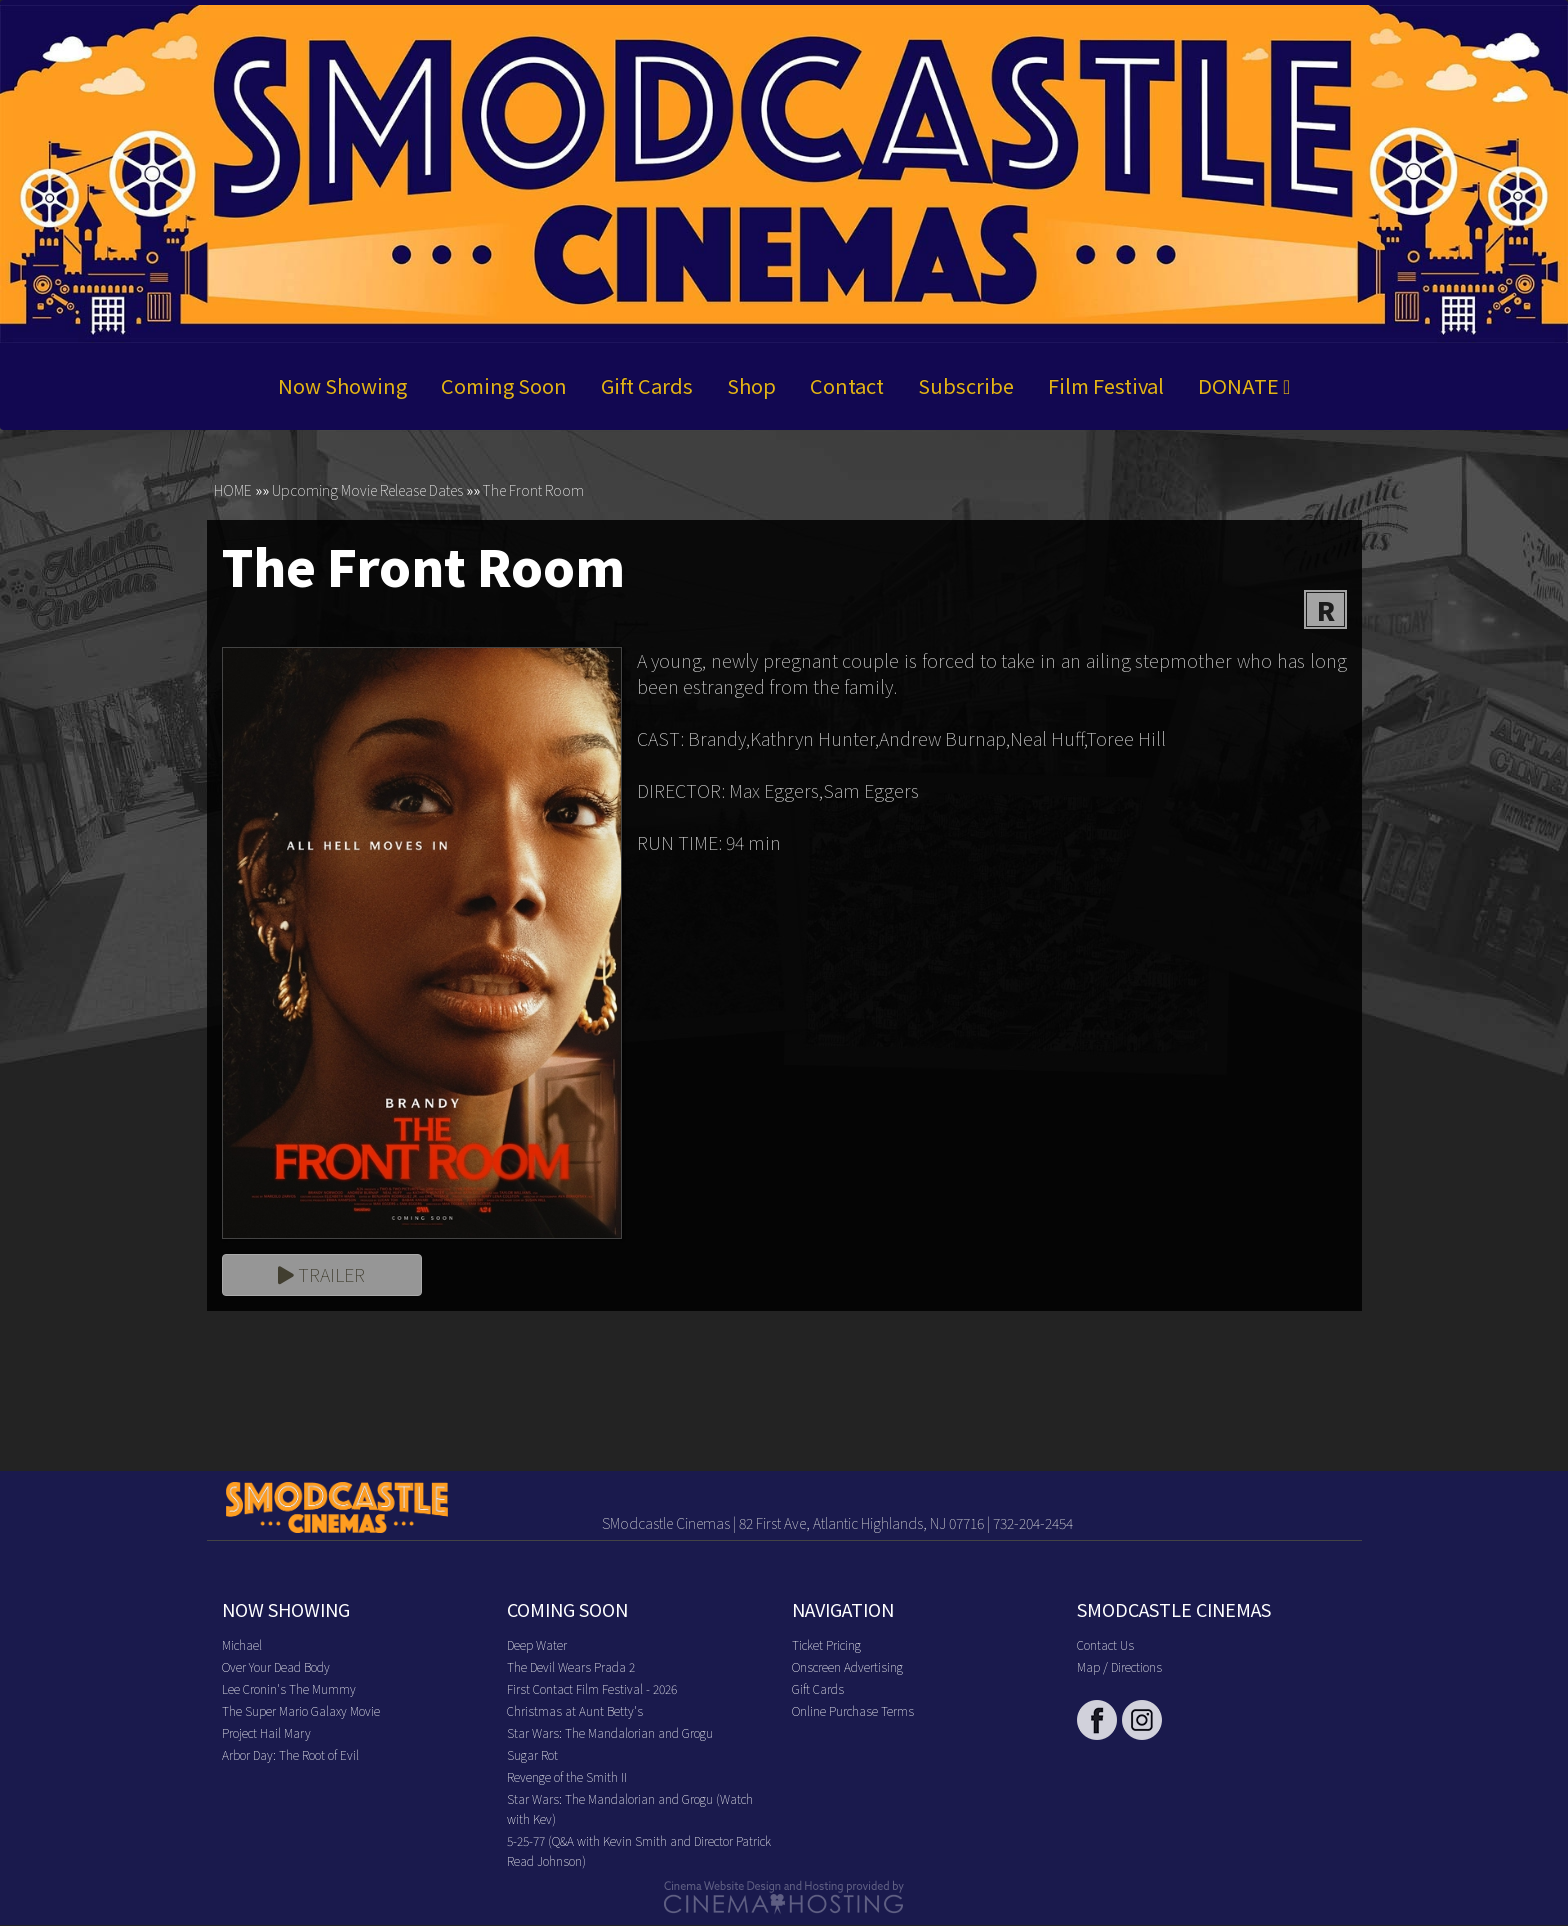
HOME (233, 490)
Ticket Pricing (826, 1645)
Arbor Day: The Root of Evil (290, 1755)
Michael (242, 1645)
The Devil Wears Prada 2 (571, 1667)
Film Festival (1106, 385)
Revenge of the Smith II (567, 1777)
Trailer (321, 1275)
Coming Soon (504, 385)
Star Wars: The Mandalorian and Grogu (610, 1733)
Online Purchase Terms (853, 1711)
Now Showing (342, 385)
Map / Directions (1119, 1667)
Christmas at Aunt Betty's (575, 1711)
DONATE (1244, 385)
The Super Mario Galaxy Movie (301, 1711)
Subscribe (966, 385)
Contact (847, 385)
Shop (751, 385)
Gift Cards (647, 385)
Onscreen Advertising (847, 1667)
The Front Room (533, 490)
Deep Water (537, 1645)
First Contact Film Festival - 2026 (592, 1689)
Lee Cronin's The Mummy (289, 1689)
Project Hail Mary (266, 1733)
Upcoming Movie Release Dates (367, 490)
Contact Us (1105, 1645)
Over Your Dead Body (276, 1667)
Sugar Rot (532, 1755)
